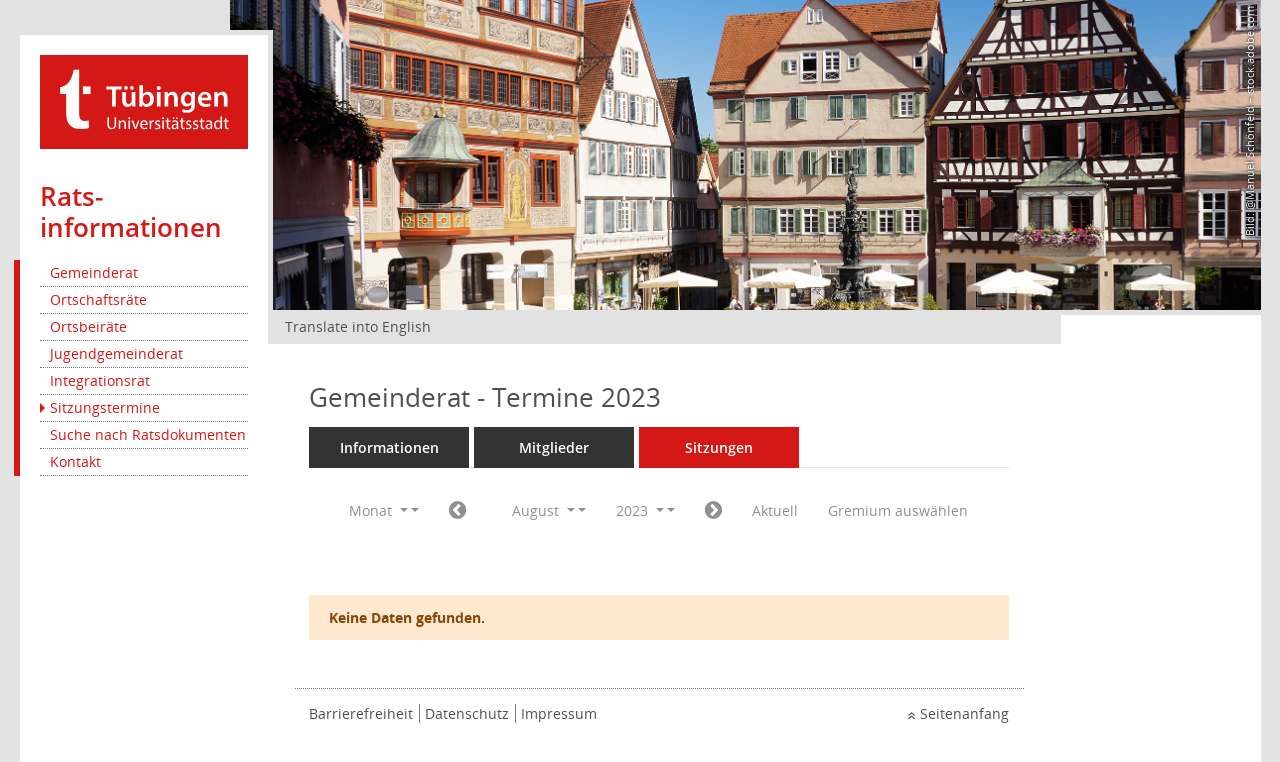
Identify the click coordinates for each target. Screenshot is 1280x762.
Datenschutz (467, 713)
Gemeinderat (94, 272)
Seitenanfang (964, 713)
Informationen (389, 447)
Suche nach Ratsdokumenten (148, 434)
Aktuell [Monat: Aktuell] (775, 510)
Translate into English (358, 326)
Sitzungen (719, 447)
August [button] (543, 510)
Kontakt (75, 461)
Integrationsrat (100, 380)
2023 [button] (640, 510)
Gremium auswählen (898, 510)
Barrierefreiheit (361, 713)
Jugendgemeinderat (116, 353)
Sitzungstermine (105, 407)
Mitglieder (554, 447)
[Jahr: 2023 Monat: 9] (713, 511)
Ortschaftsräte (98, 299)
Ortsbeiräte (88, 326)
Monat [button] (378, 510)
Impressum (559, 713)
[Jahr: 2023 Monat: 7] (457, 511)
